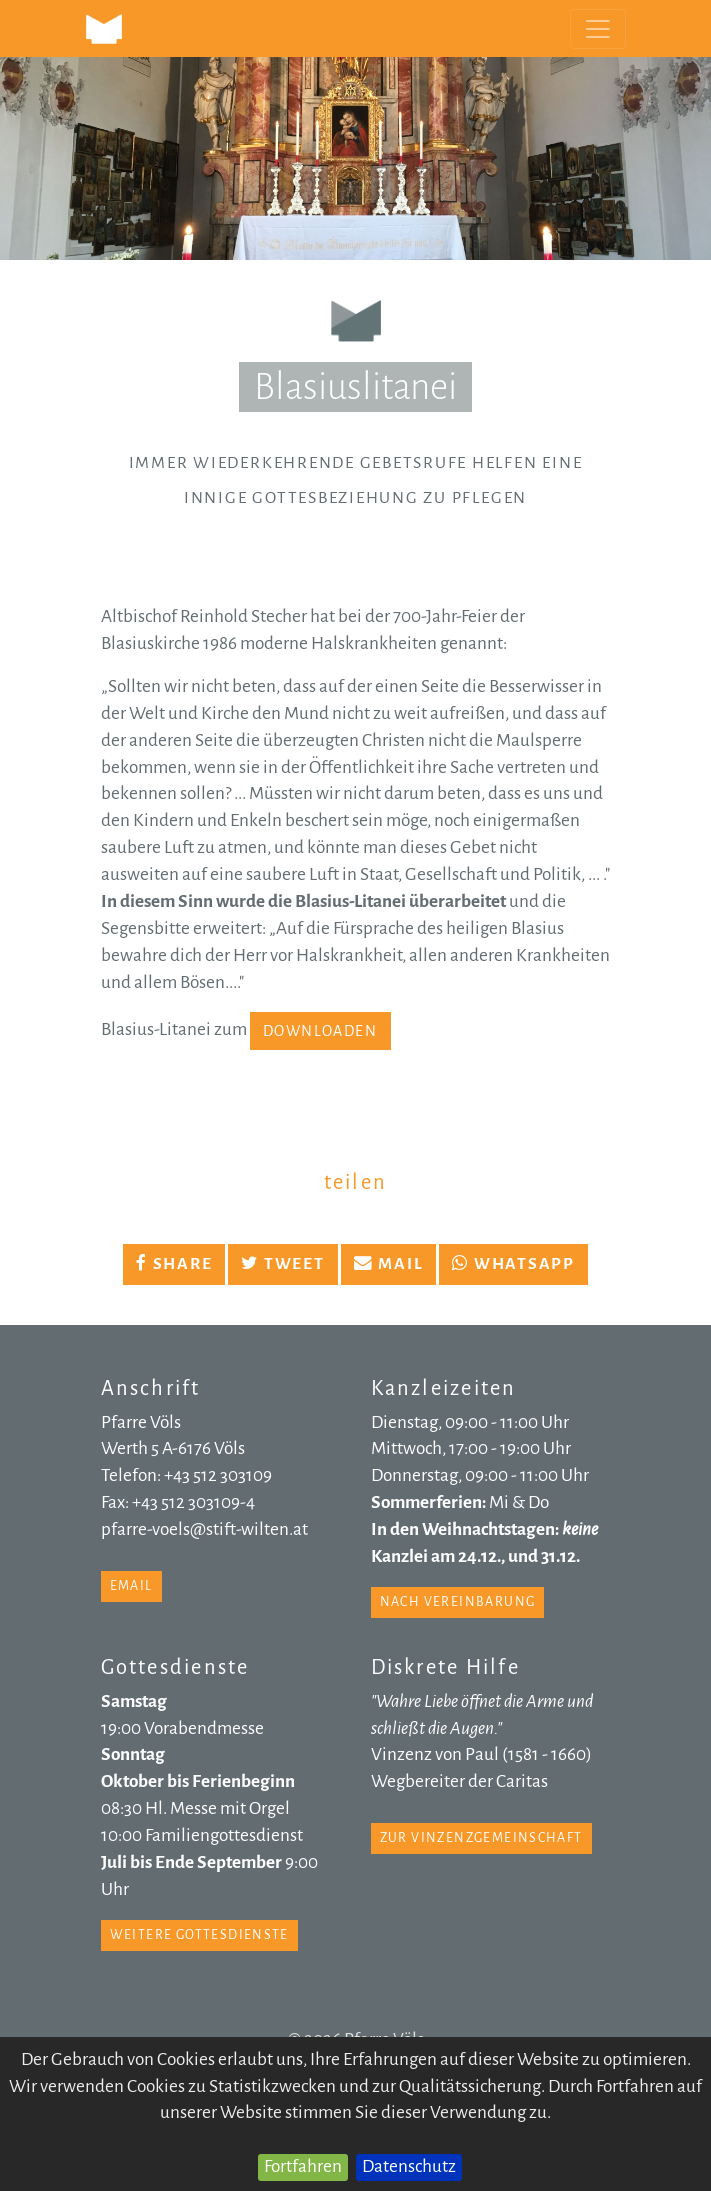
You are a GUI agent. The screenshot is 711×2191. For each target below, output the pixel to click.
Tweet (282, 1264)
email (131, 1586)
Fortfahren (303, 2166)
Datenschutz (409, 2166)
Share (174, 1264)
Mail (389, 1264)
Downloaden (320, 1031)
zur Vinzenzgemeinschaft (481, 1838)
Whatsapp (513, 1264)
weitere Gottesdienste (199, 1935)
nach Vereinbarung (458, 1602)
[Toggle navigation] (598, 29)
